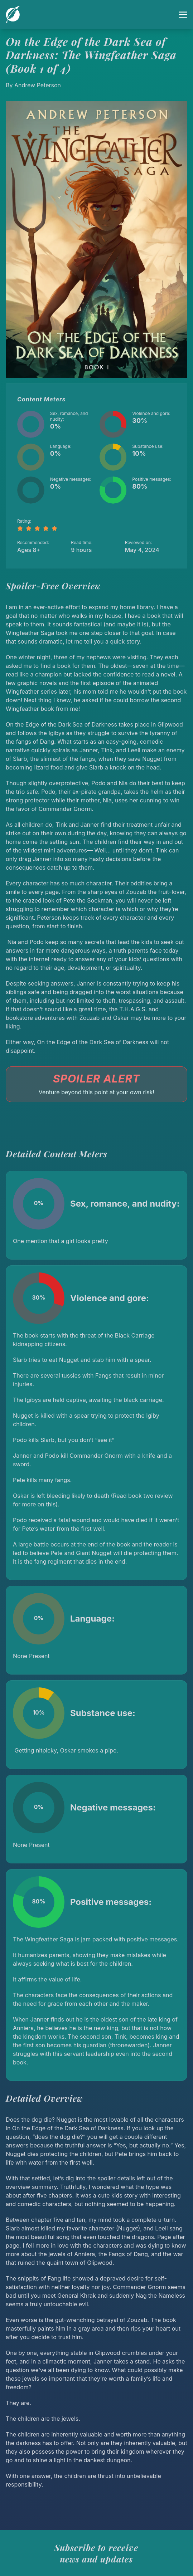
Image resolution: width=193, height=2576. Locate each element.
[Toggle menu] (183, 14)
